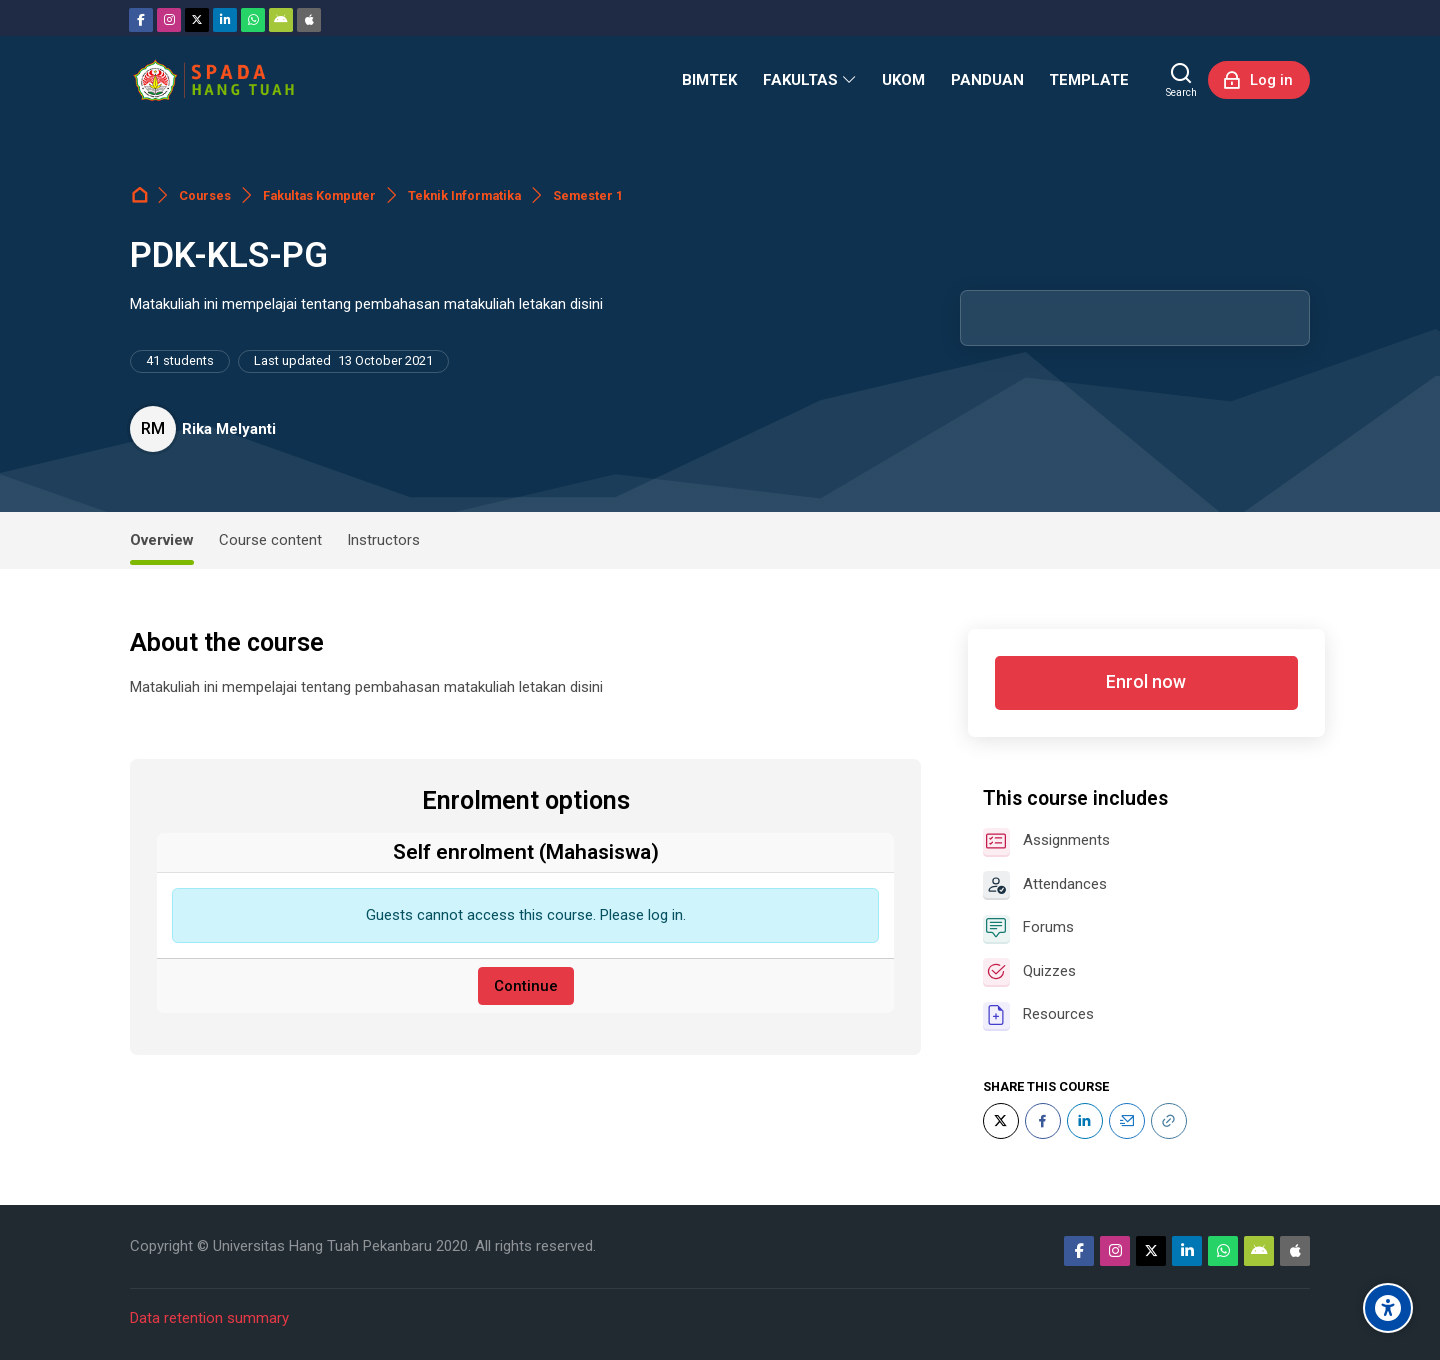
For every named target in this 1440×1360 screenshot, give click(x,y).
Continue (526, 986)
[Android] (281, 20)
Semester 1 (588, 195)
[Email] (1127, 1121)
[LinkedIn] (1085, 1121)
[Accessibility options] (1388, 1308)
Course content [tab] (270, 540)
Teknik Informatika (464, 195)
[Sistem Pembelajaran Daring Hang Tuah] (213, 80)
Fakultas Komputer (319, 195)
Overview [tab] (162, 540)
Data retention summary (209, 1318)
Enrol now (1146, 682)
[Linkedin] (225, 20)
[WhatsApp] (253, 20)
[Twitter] (197, 20)
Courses (205, 195)
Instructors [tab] (383, 540)
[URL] (1169, 1121)
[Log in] (1259, 80)
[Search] (1181, 80)
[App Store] (309, 20)
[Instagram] (169, 20)
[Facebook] (141, 20)
